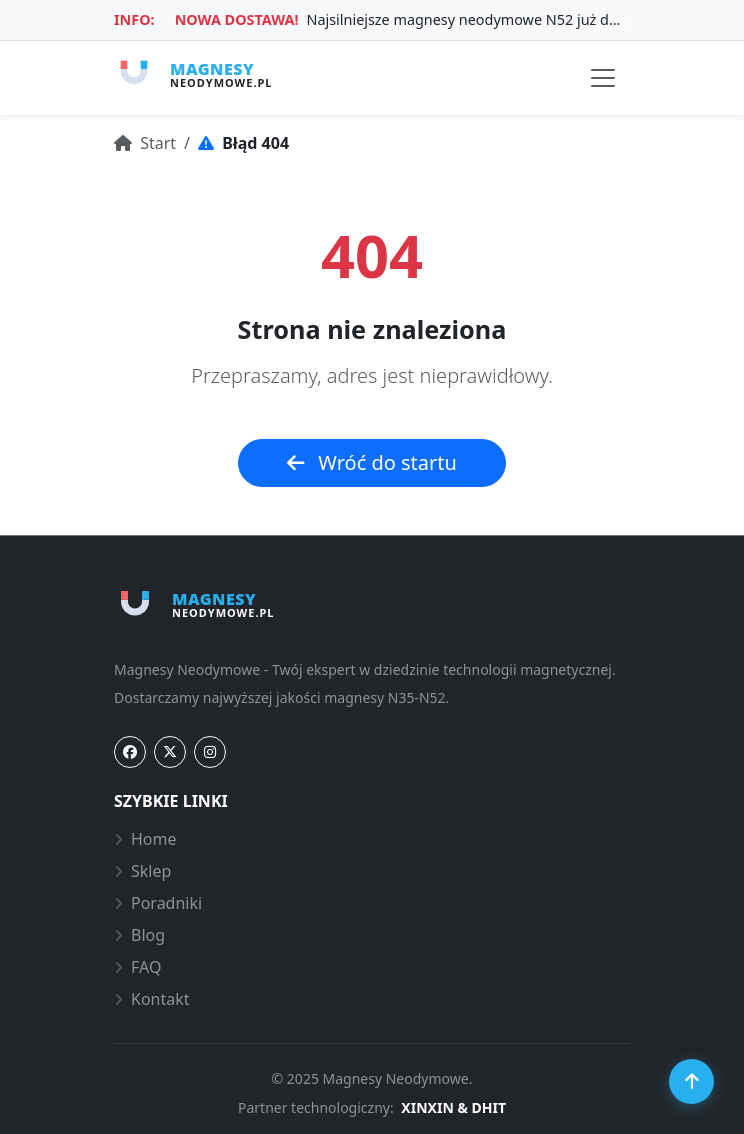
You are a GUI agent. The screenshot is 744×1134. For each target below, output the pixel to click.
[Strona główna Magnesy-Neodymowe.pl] (193, 74)
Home (145, 839)
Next (627, 20)
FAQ (137, 967)
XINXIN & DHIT (453, 1107)
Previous (174, 20)
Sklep (142, 871)
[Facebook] (130, 752)
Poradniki (158, 903)
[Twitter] (170, 752)
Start (145, 143)
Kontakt (152, 999)
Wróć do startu (372, 462)
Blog (139, 935)
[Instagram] (210, 752)
